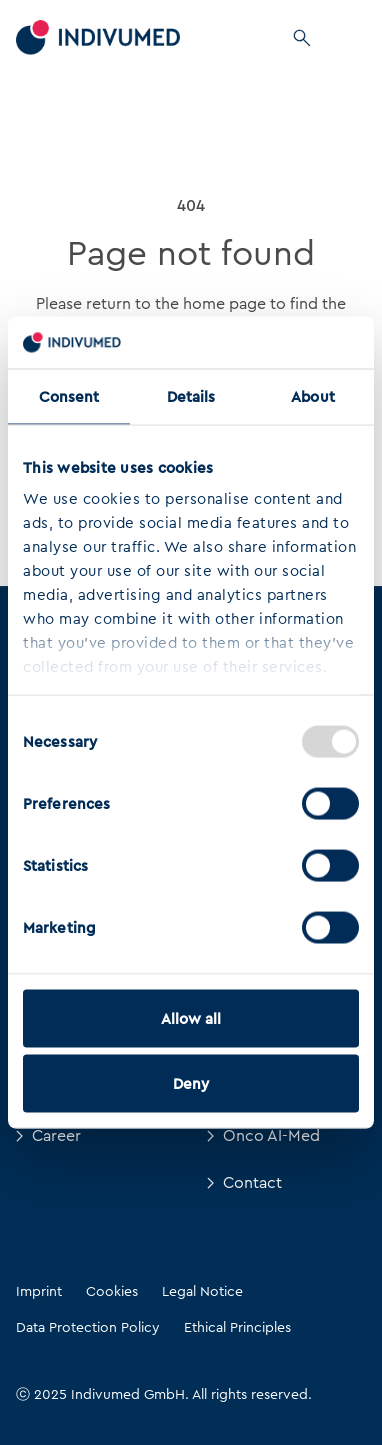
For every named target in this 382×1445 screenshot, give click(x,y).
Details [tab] (191, 396)
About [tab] (313, 396)
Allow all (191, 1018)
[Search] (302, 38)
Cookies (112, 1291)
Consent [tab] (69, 396)
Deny (191, 1084)
